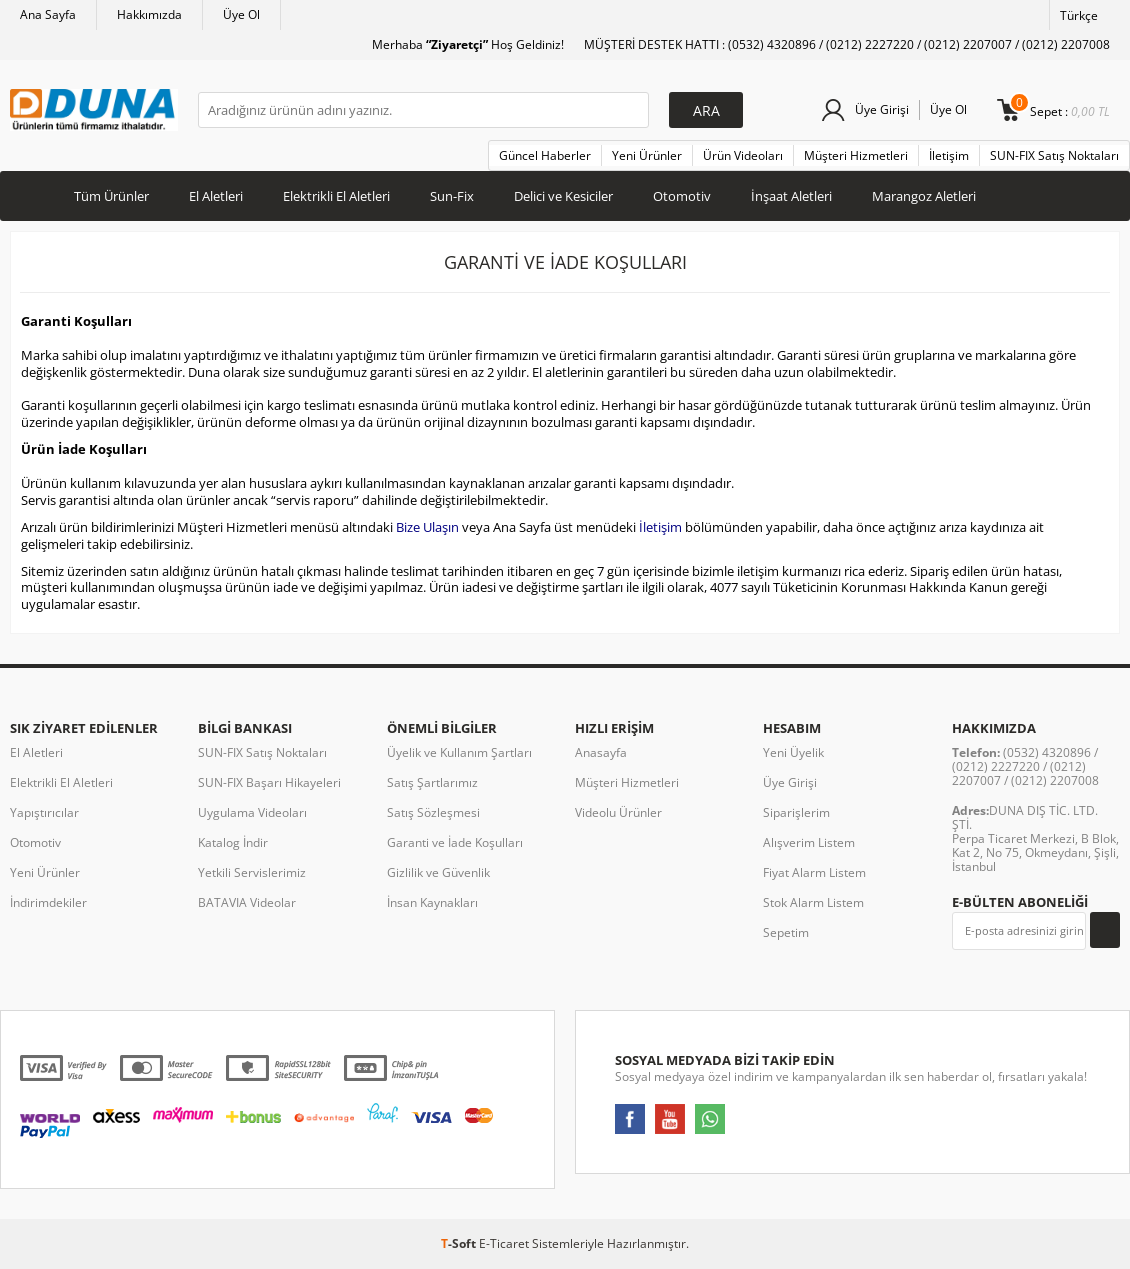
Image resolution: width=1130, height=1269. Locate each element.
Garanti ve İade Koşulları (455, 842)
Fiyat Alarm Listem (814, 872)
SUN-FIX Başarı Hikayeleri (269, 782)
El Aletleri (216, 196)
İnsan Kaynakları (432, 902)
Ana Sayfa (48, 14)
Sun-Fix (452, 196)
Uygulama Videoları (252, 812)
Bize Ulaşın (427, 527)
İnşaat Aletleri (791, 196)
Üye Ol (241, 14)
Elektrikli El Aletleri (336, 196)
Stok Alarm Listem (813, 902)
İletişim (949, 155)
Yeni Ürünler (647, 155)
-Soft (460, 1243)
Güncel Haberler (545, 155)
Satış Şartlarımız (432, 782)
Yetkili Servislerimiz (252, 872)
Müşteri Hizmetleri (856, 155)
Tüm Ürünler (111, 196)
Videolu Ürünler (618, 812)
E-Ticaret (504, 1243)
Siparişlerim (796, 812)
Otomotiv (682, 196)
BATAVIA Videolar (247, 902)
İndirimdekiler (48, 902)
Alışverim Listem (809, 842)
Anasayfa (601, 752)
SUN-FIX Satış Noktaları (1054, 155)
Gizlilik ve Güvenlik (438, 872)
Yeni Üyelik (793, 752)
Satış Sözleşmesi (433, 812)
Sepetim (786, 932)
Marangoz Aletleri (924, 196)
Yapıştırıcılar (44, 812)
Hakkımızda (149, 14)
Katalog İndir (233, 842)
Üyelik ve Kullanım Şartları (459, 752)
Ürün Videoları (743, 155)
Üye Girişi (882, 109)
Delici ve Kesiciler (563, 196)
